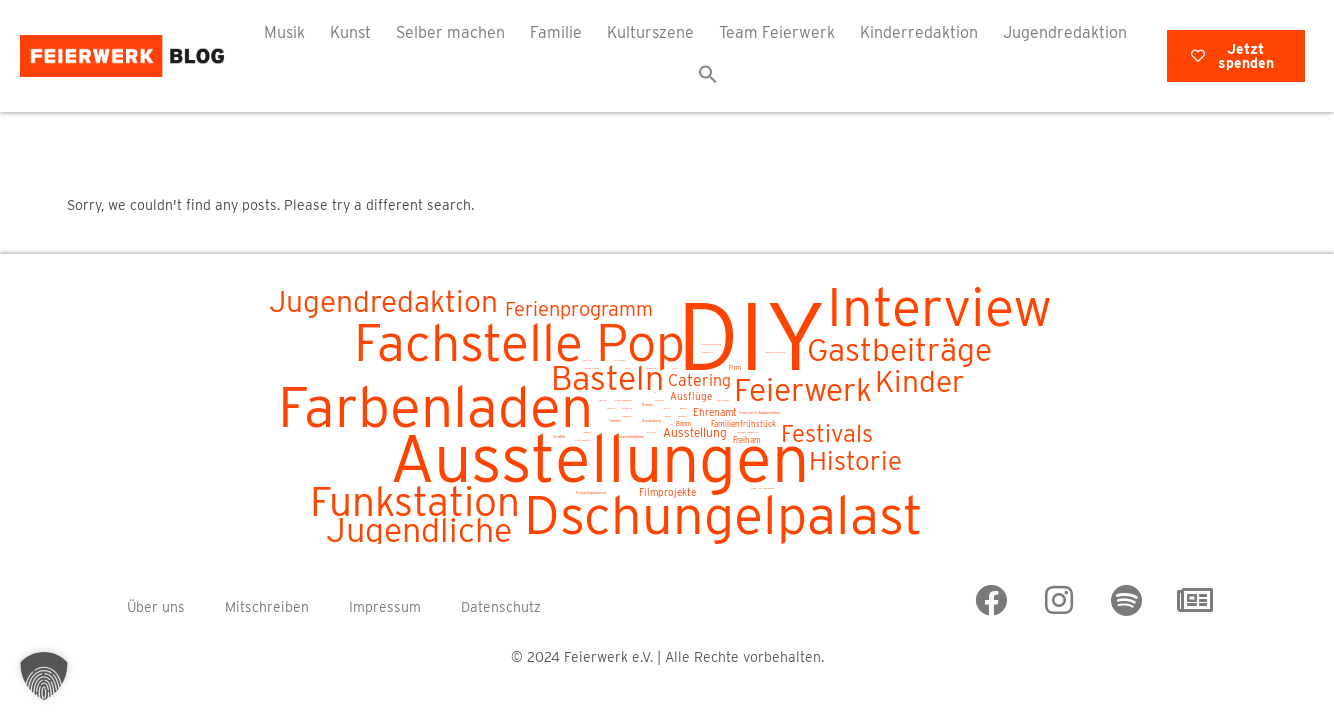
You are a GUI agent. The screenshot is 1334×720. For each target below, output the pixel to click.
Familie (556, 32)
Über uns (156, 607)
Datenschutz (501, 607)
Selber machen (450, 32)
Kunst (350, 32)
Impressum (385, 607)
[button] (708, 74)
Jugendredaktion (1065, 32)
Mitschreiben (267, 607)
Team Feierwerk (777, 32)
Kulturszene (650, 32)
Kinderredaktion (919, 32)
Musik (284, 32)
